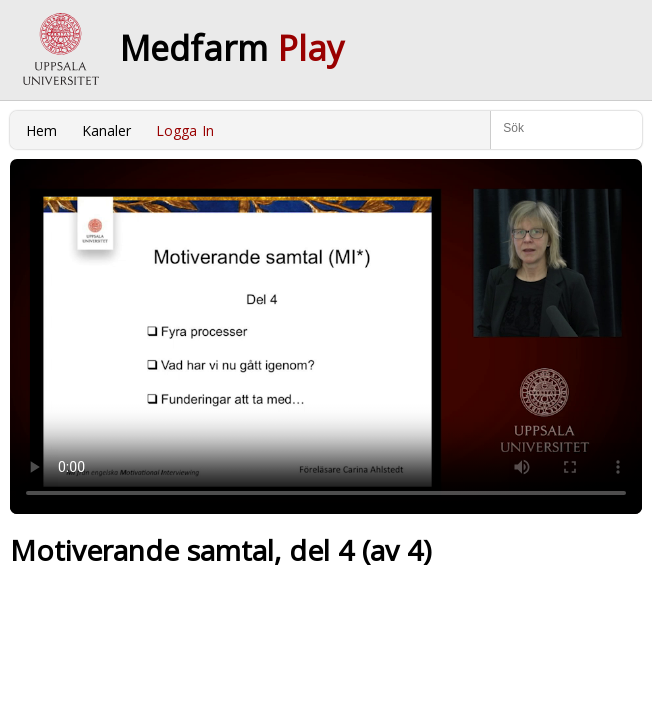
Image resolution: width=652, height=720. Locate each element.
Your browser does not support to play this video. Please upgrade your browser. (326, 337)
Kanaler (106, 130)
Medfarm (232, 48)
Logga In (185, 130)
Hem (41, 130)
